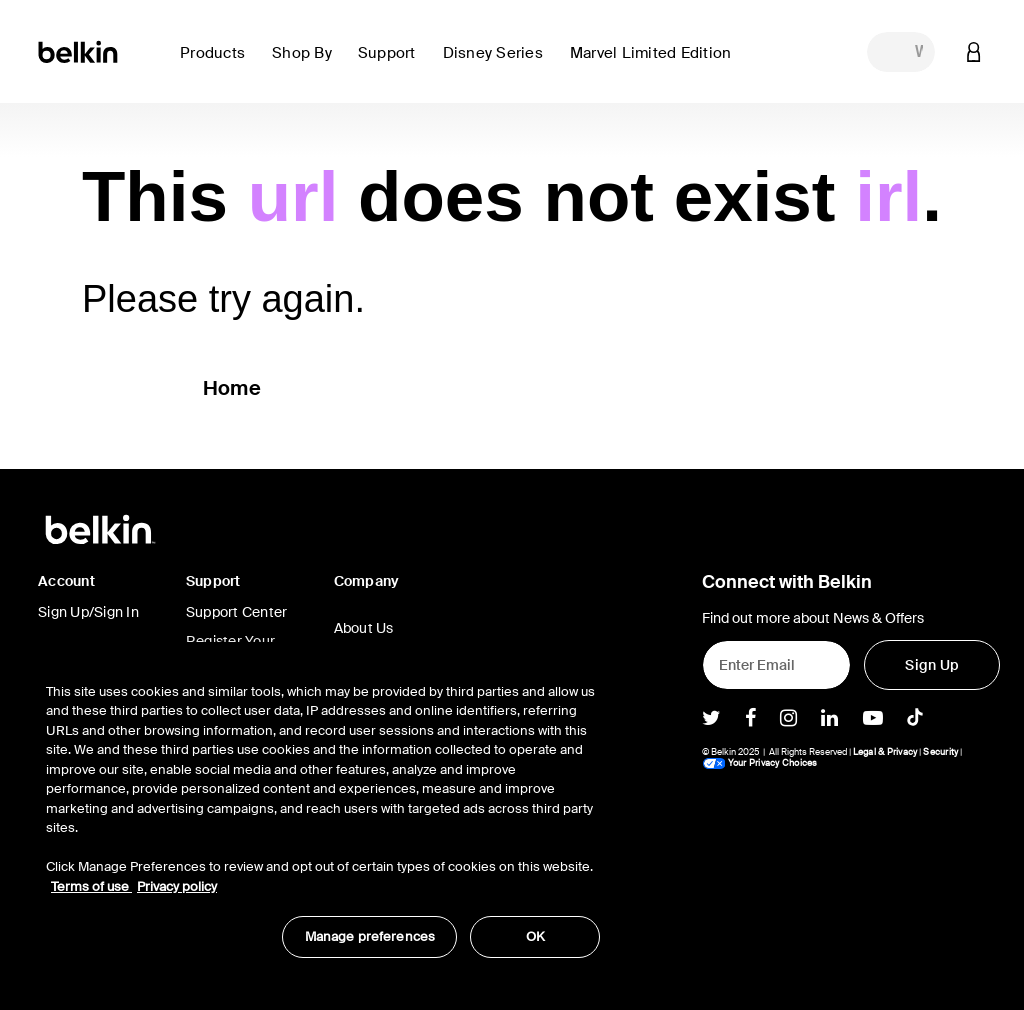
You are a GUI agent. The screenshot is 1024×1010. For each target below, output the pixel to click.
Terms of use (91, 886)
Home (232, 388)
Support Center (237, 612)
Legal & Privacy (885, 752)
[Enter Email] (777, 665)
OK (535, 936)
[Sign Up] (932, 665)
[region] (323, 810)
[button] (218, 64)
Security (940, 752)
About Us (364, 628)
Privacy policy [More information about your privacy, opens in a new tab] (177, 886)
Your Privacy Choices (760, 763)
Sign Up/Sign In (88, 612)
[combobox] (901, 52)
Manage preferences (370, 936)
